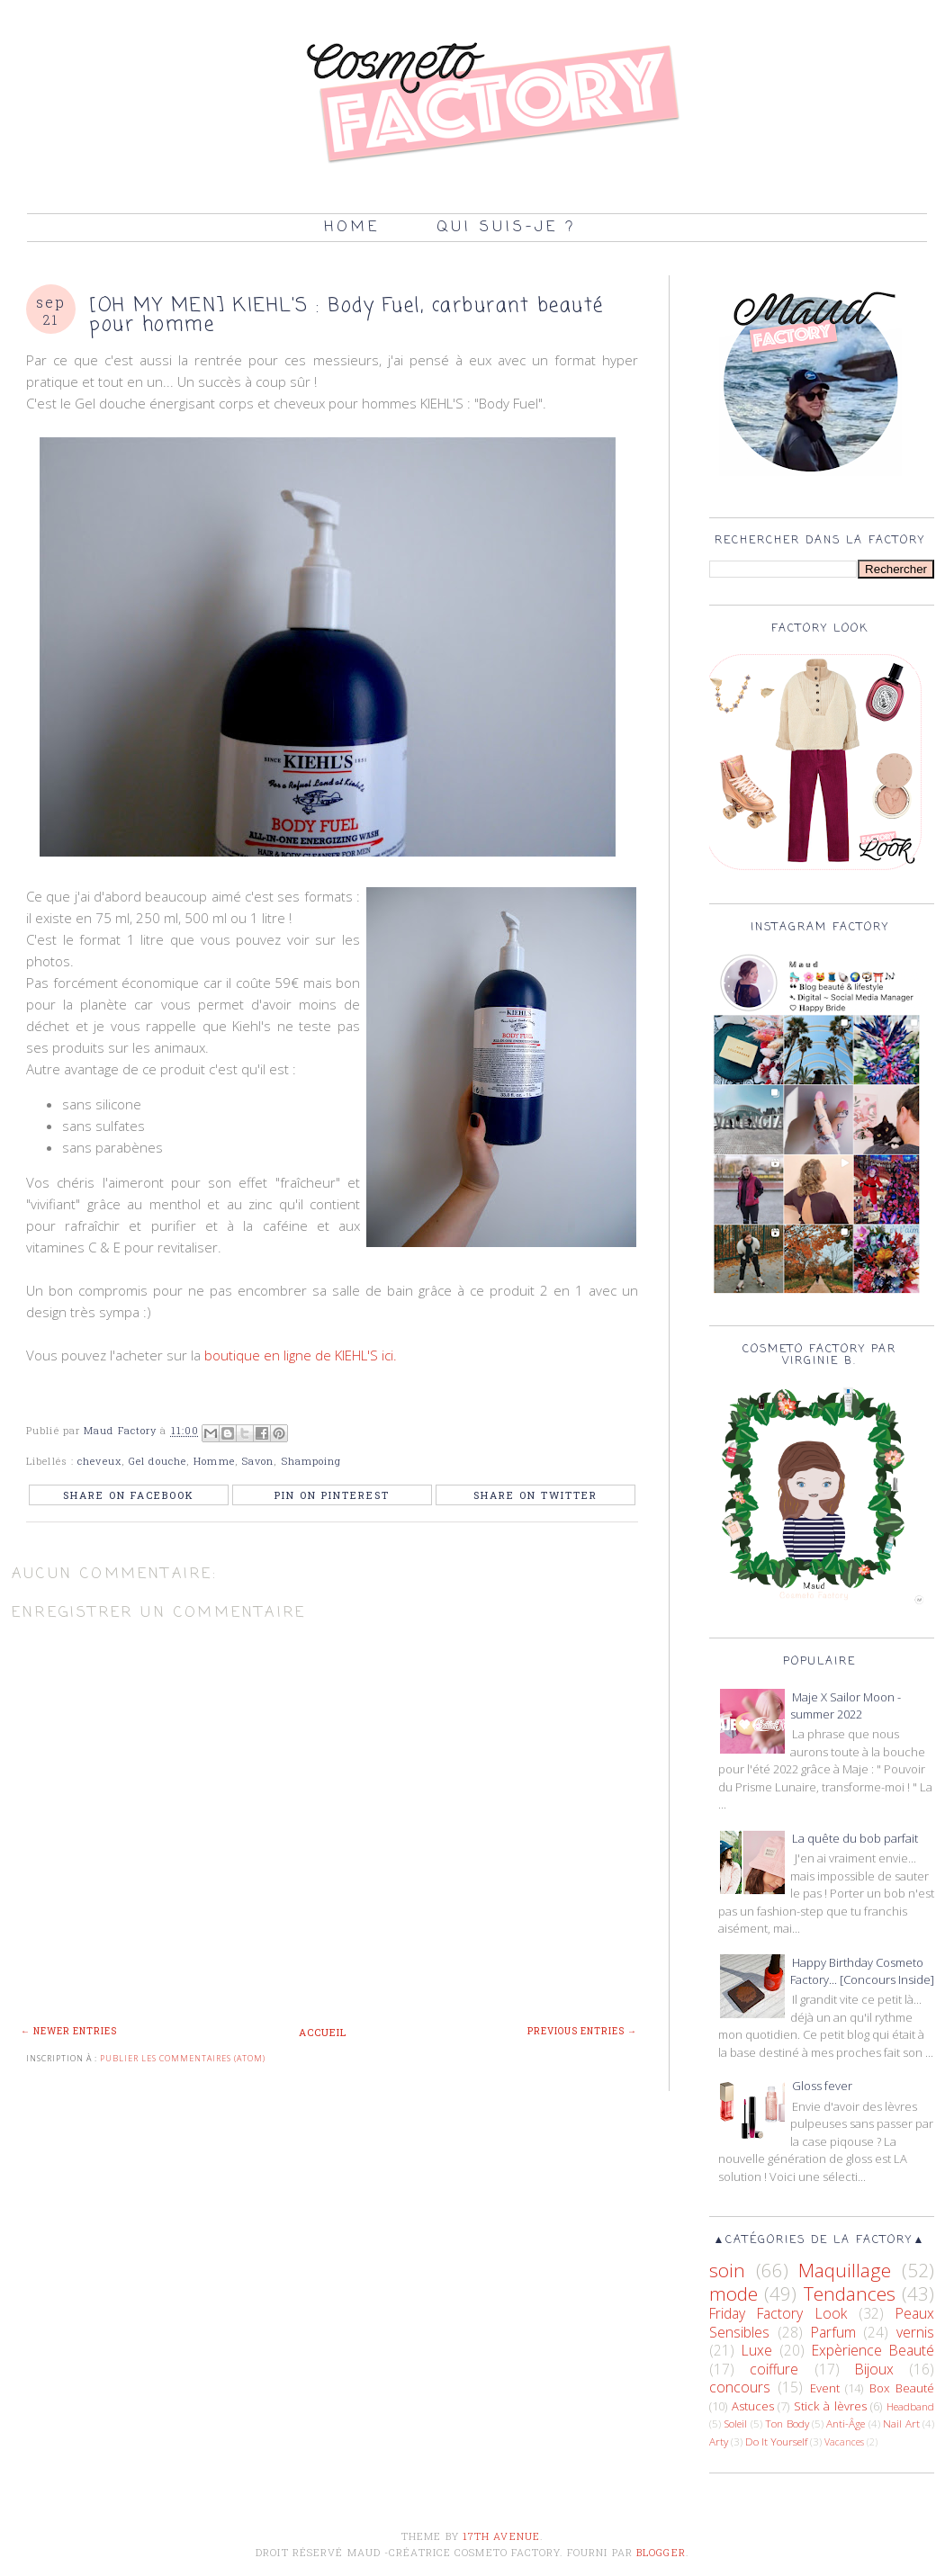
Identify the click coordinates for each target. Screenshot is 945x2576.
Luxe (757, 2350)
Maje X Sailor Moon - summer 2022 (845, 1706)
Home (352, 227)
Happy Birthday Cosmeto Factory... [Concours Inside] (862, 1971)
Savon (258, 1461)
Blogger (661, 2552)
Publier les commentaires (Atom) (183, 2058)
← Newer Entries (69, 2031)
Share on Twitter (535, 1495)
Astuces (753, 2406)
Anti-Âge (845, 2423)
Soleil (735, 2423)
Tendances (850, 2293)
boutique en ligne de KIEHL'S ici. (300, 1355)
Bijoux (874, 2369)
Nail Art (901, 2423)
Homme (214, 1461)
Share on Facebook (128, 1495)
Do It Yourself (776, 2441)
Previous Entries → (582, 2031)
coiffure (774, 2369)
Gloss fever (822, 2086)
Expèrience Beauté (873, 2350)
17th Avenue (501, 2536)
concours (739, 2387)
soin (727, 2270)
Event (825, 2388)
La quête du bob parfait (855, 1838)
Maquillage (844, 2270)
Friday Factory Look (778, 2313)
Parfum (833, 2332)
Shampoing (312, 1461)
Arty (718, 2441)
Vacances (844, 2442)
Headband (910, 2406)
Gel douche (157, 1461)
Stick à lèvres (830, 2406)
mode (733, 2293)
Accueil (322, 2032)
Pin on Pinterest (332, 1495)
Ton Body (786, 2423)
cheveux (99, 1461)
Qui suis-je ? (506, 227)
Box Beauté (901, 2388)
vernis (915, 2332)
